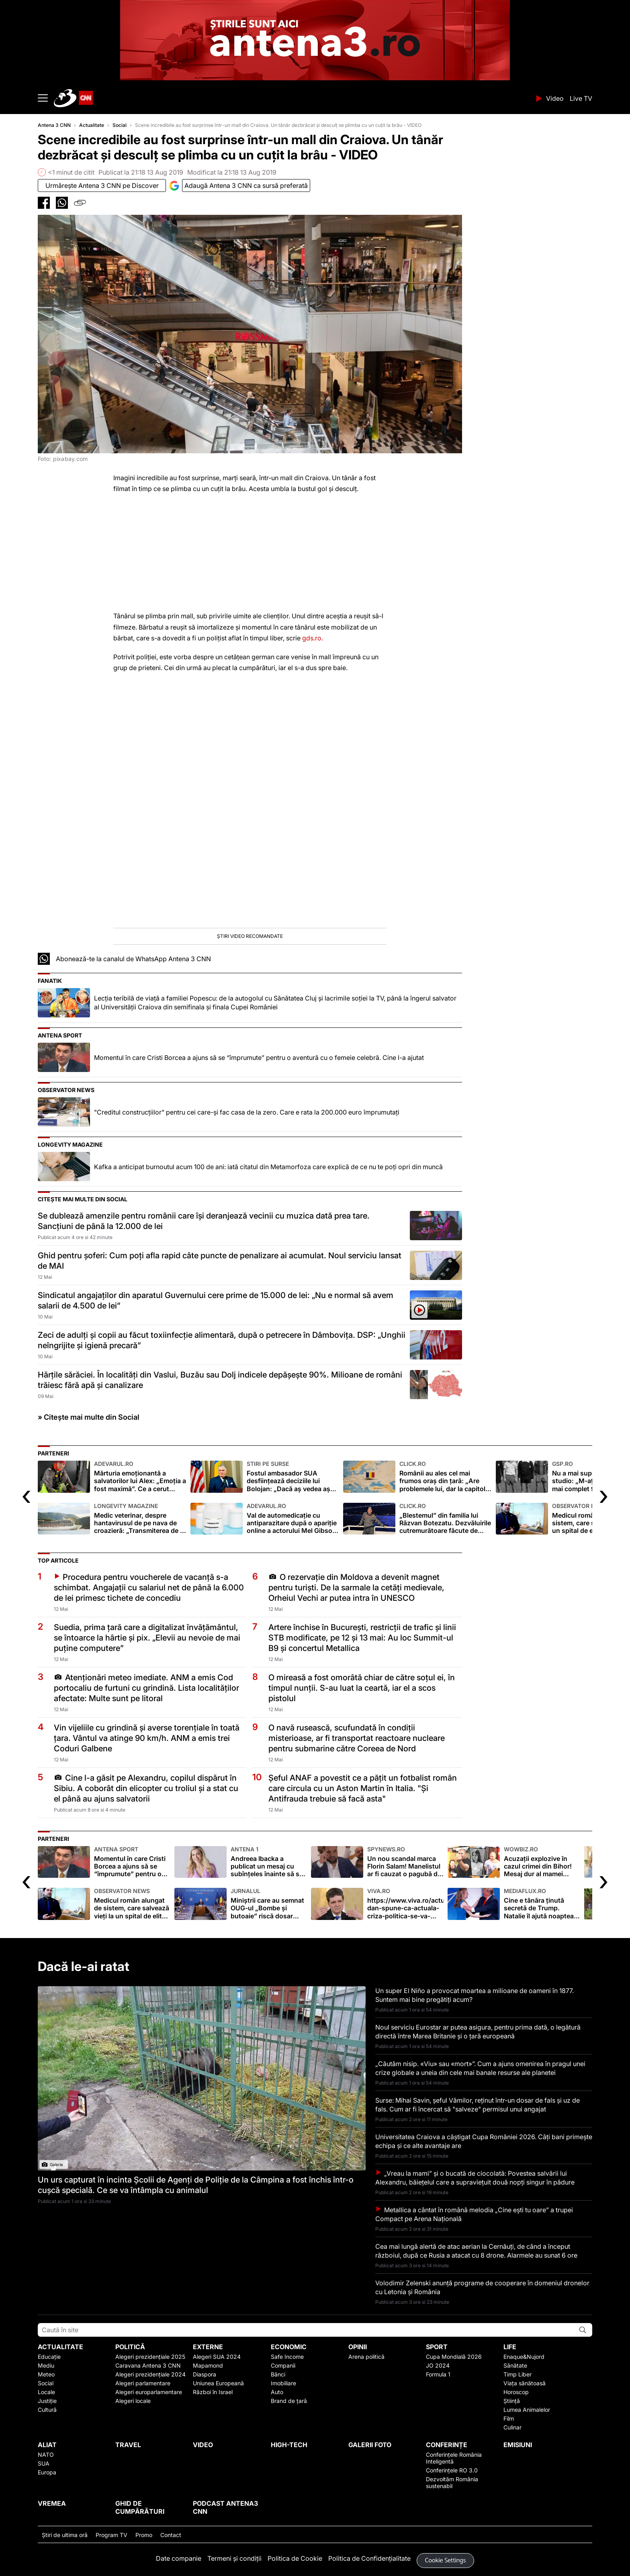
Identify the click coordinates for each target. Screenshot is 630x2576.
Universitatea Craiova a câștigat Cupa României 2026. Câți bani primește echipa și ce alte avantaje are (483, 2141)
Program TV (111, 2534)
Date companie (178, 2558)
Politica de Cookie (295, 2558)
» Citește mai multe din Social (88, 1417)
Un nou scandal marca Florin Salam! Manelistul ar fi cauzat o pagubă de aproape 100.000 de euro (405, 1862)
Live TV (581, 98)
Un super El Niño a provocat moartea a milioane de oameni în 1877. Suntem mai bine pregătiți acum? (474, 1995)
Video (555, 98)
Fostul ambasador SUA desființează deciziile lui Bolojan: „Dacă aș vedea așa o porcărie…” (293, 1476)
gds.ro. (312, 638)
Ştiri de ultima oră (65, 2534)
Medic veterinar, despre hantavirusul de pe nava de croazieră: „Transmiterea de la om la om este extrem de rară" (140, 1519)
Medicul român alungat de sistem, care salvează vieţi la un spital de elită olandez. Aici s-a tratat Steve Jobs (132, 1904)
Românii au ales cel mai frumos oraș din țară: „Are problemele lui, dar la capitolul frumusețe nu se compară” (445, 1476)
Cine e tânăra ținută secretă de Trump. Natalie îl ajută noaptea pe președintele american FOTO (542, 1904)
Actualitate (91, 125)
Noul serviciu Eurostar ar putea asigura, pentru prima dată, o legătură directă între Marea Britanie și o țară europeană (478, 2031)
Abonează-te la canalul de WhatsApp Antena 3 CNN (133, 959)
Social (119, 125)
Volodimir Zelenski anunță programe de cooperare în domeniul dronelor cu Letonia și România (482, 2287)
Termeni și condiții (234, 2558)
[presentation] (26, 1495)
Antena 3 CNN (54, 125)
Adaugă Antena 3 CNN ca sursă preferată (246, 185)
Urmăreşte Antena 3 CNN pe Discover (102, 185)
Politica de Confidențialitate (369, 2558)
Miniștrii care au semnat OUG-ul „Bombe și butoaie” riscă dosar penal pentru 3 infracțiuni (269, 1904)
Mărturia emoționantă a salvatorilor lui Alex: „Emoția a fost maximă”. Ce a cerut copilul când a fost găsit (140, 1476)
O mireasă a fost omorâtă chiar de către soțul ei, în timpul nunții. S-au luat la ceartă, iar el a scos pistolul (361, 1688)
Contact (170, 2534)
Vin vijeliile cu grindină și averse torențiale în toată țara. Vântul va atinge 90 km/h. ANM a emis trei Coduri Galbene (146, 1738)
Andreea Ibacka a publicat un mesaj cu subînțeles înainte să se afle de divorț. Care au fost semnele (269, 1862)
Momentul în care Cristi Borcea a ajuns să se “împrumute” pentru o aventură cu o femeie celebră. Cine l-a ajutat (259, 1058)
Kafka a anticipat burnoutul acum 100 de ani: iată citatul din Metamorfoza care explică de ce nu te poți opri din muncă (268, 1167)
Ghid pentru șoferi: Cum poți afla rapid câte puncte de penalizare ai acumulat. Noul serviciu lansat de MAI (219, 1261)
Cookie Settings (445, 2560)
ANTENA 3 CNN (292, 98)
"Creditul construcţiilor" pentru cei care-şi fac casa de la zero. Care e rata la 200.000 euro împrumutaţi (246, 1112)
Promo (143, 2534)
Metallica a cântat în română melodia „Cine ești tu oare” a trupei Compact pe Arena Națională (474, 2214)
